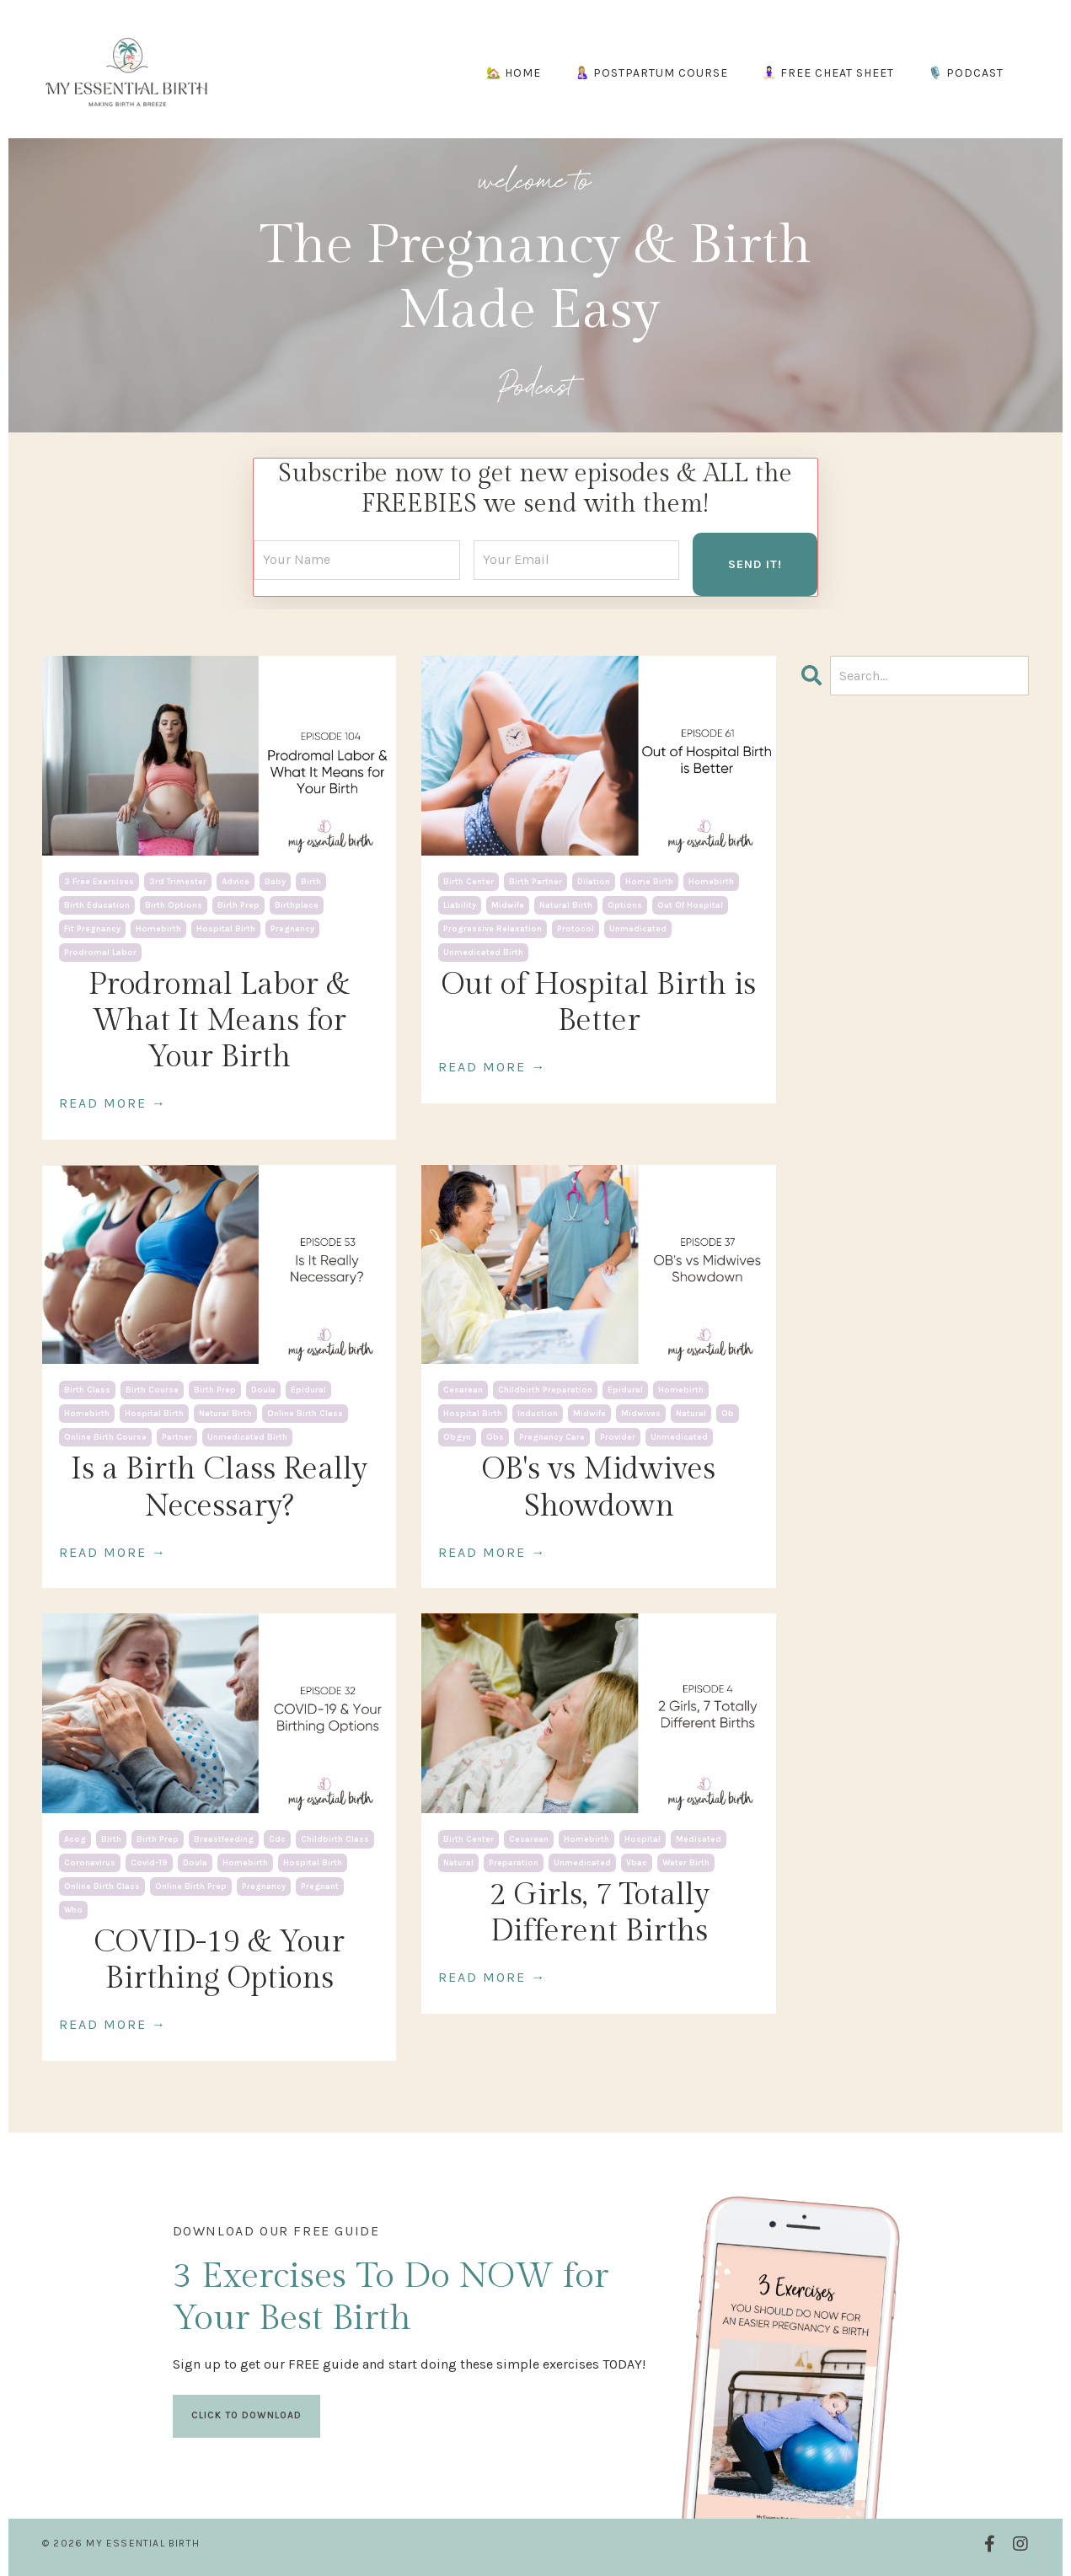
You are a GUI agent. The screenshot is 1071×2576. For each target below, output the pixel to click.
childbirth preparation (545, 1390)
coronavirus (89, 1862)
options (625, 904)
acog (75, 1838)
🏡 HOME (513, 73)
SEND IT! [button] (755, 563)
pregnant (320, 1886)
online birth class (305, 1414)
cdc (277, 1838)
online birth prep (191, 1886)
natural (691, 1414)
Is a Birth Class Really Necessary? (219, 1487)
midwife (507, 904)
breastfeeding (224, 1838)
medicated (698, 1838)
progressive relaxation (492, 928)
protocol (575, 928)
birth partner (535, 881)
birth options (173, 904)
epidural (308, 1390)
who (73, 1909)
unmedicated (638, 928)
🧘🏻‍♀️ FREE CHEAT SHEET (828, 73)
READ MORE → (113, 1103)
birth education (97, 904)
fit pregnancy (92, 928)
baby (275, 881)
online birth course (105, 1437)
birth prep (238, 904)
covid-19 (149, 1862)
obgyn (457, 1437)
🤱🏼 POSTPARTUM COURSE (651, 73)
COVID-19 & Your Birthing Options (219, 1959)
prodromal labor (100, 952)
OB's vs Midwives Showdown (598, 1487)
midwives (641, 1414)
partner (177, 1437)
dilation (593, 881)
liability (459, 904)
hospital (642, 1838)
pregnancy (292, 928)
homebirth (158, 928)
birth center (468, 881)
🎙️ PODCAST (966, 73)
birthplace (297, 904)
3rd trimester (177, 881)
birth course (152, 1390)
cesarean (463, 1390)
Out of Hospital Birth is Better (599, 1002)
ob (727, 1414)
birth (311, 881)
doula (263, 1390)
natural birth (565, 904)
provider (617, 1437)
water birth (686, 1862)
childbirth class (335, 1838)
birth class (87, 1390)
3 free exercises (99, 881)
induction (537, 1414)
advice (235, 881)
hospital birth (225, 928)
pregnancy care (552, 1437)
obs (495, 1437)
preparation (513, 1862)
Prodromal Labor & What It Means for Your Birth (219, 1020)
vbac (636, 1862)
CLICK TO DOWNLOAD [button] (246, 2424)
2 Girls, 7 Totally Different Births (599, 1912)
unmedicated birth (483, 952)
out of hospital (690, 904)
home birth (649, 881)
